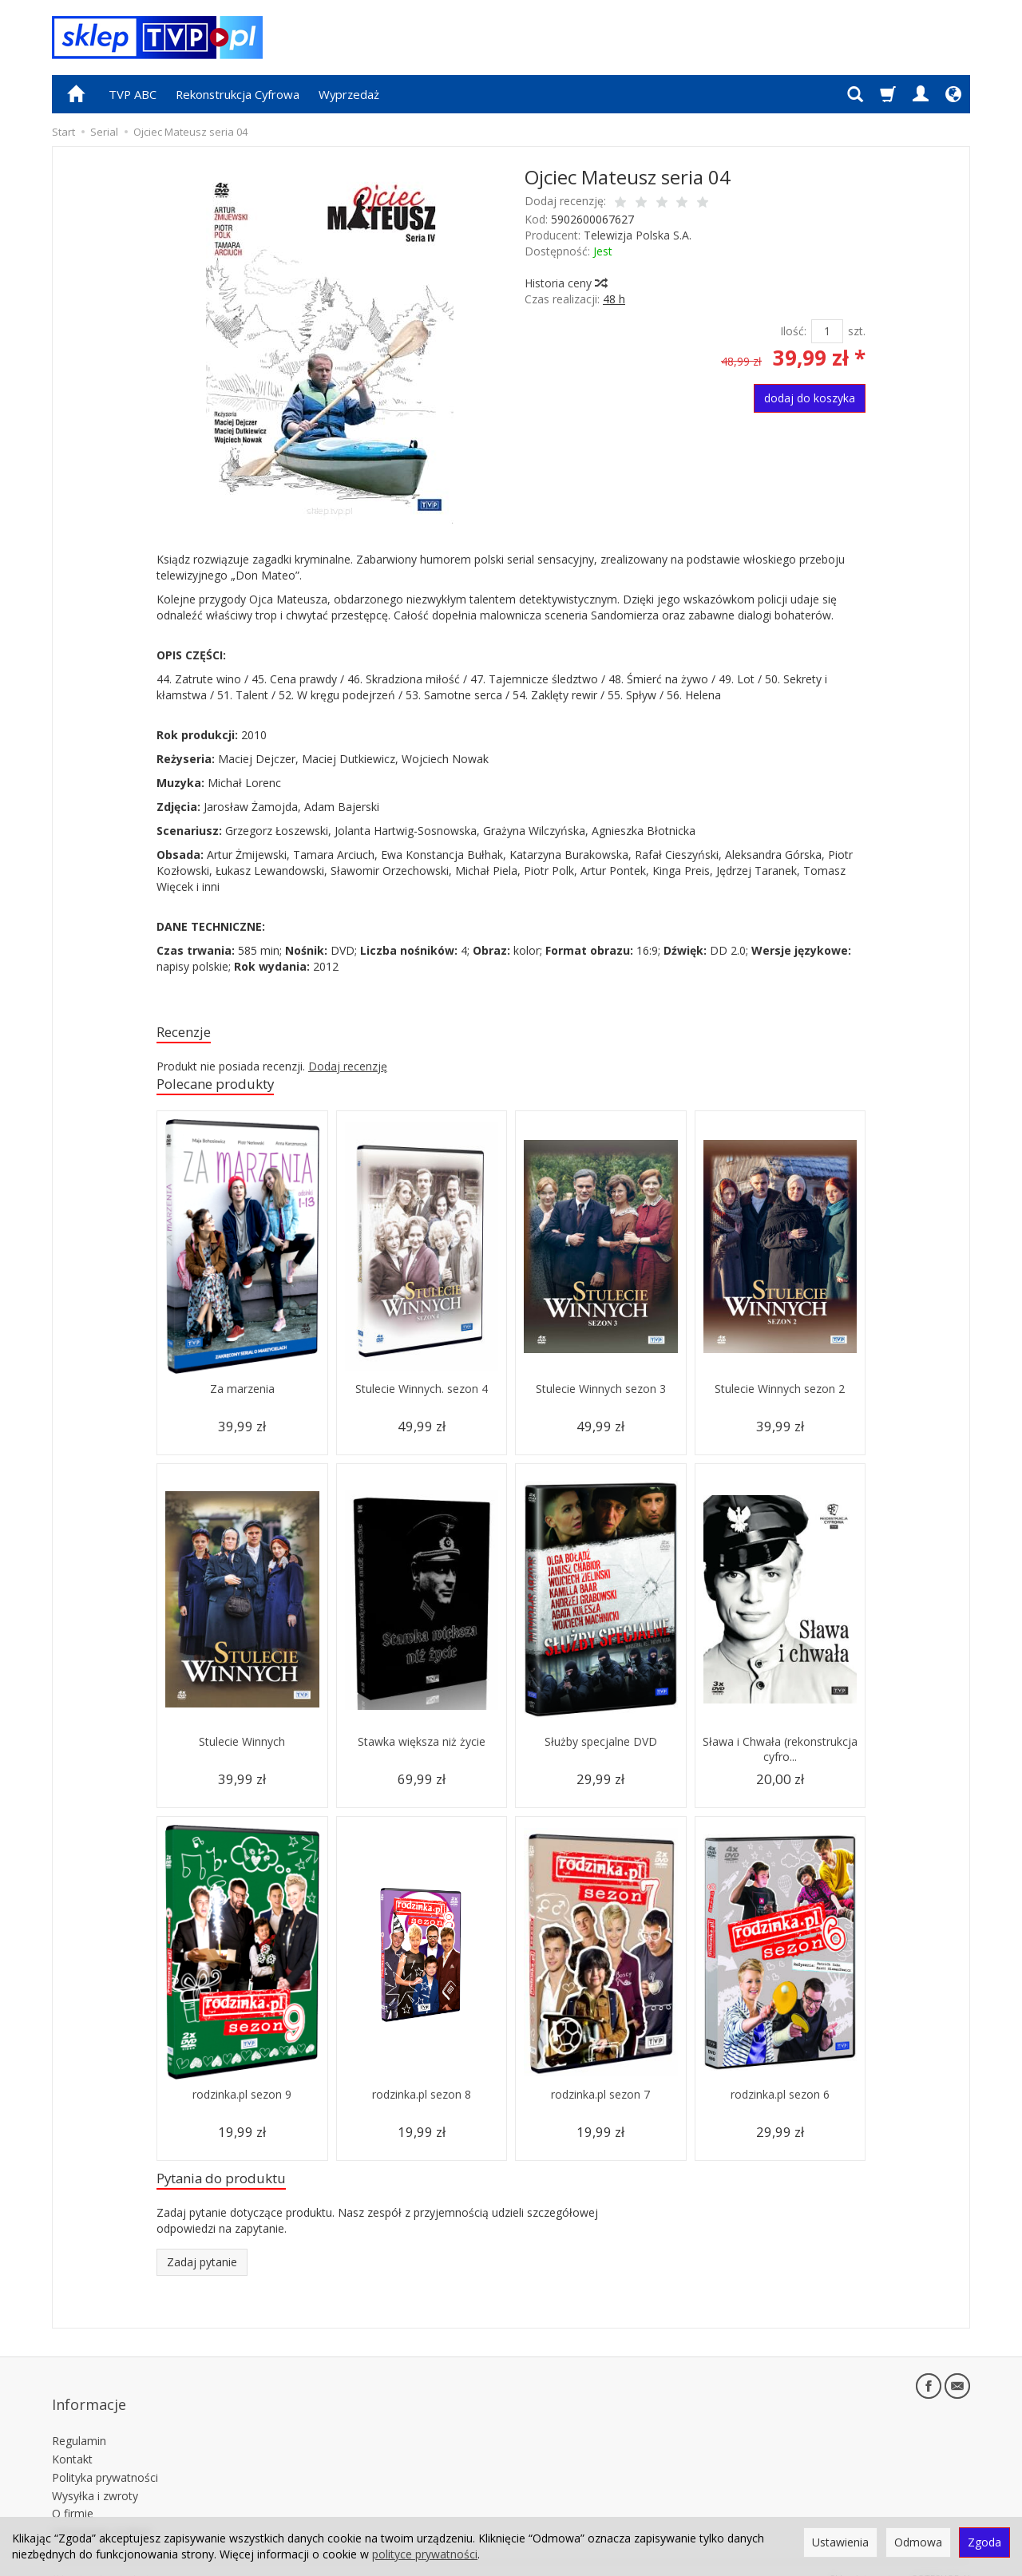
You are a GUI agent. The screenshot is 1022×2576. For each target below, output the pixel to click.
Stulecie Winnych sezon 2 (780, 1395)
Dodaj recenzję (347, 1069)
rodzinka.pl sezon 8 (421, 2100)
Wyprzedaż (349, 94)
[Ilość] (827, 331)
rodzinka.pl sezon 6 (780, 2100)
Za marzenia (242, 1395)
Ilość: (793, 330)
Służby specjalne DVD (601, 1747)
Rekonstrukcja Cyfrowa (237, 94)
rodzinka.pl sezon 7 (600, 2100)
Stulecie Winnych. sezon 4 (422, 1395)
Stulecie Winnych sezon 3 (601, 1395)
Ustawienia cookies (102, 2514)
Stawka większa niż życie (422, 1747)
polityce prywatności (424, 2554)
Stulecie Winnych (241, 1747)
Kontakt (72, 2440)
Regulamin (79, 2423)
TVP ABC (132, 94)
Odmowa (918, 2542)
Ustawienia (840, 2542)
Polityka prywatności (105, 2459)
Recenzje (188, 1033)
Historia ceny (565, 283)
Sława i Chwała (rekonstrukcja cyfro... (779, 1755)
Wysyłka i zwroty (95, 2477)
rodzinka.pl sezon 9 (242, 2100)
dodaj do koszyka (809, 398)
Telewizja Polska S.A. (637, 235)
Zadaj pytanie (202, 2271)
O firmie (72, 2495)
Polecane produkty (225, 1088)
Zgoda (984, 2542)
